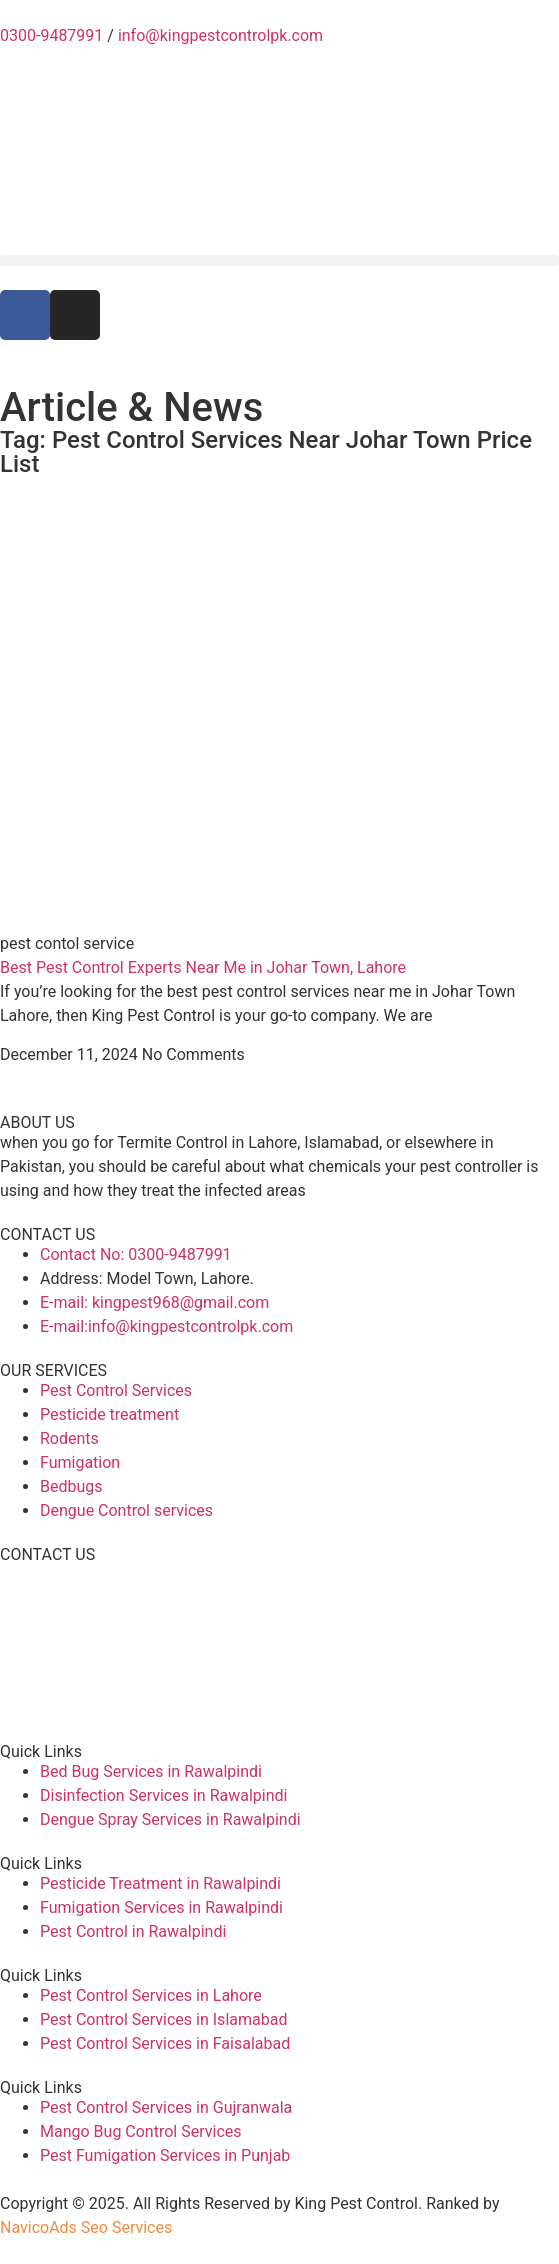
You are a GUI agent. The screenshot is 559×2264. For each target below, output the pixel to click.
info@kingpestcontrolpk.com (220, 35)
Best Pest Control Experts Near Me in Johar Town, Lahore (203, 967)
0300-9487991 (51, 35)
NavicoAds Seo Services (86, 2227)
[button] (279, 260)
